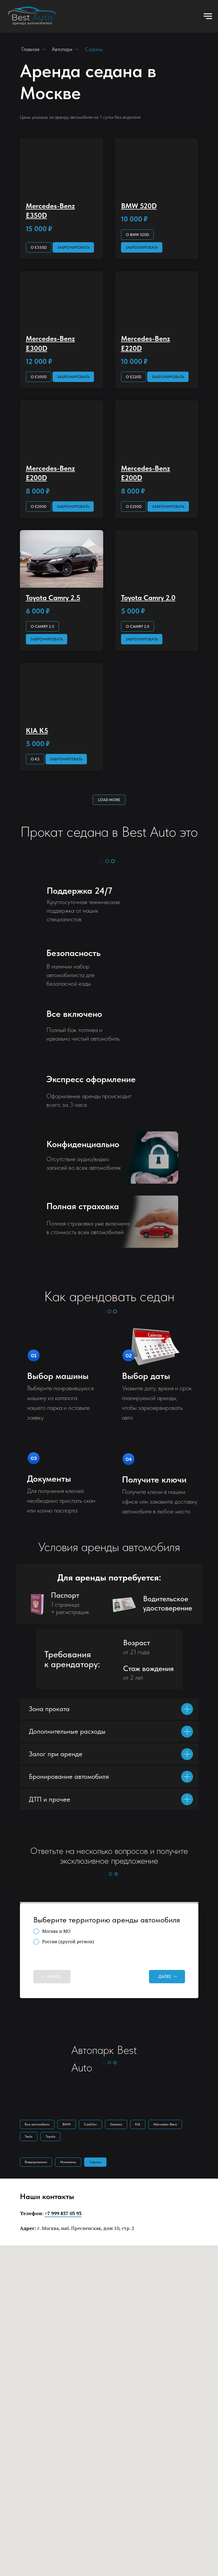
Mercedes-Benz (172, 2125)
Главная (30, 49)
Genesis (121, 2125)
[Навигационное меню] (208, 16)
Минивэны (70, 2164)
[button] (73, 247)
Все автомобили (38, 2125)
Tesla (29, 2138)
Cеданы (98, 2164)
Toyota (52, 2138)
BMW (69, 2125)
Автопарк (62, 49)
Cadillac (93, 2125)
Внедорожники (37, 2164)
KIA (143, 2125)
